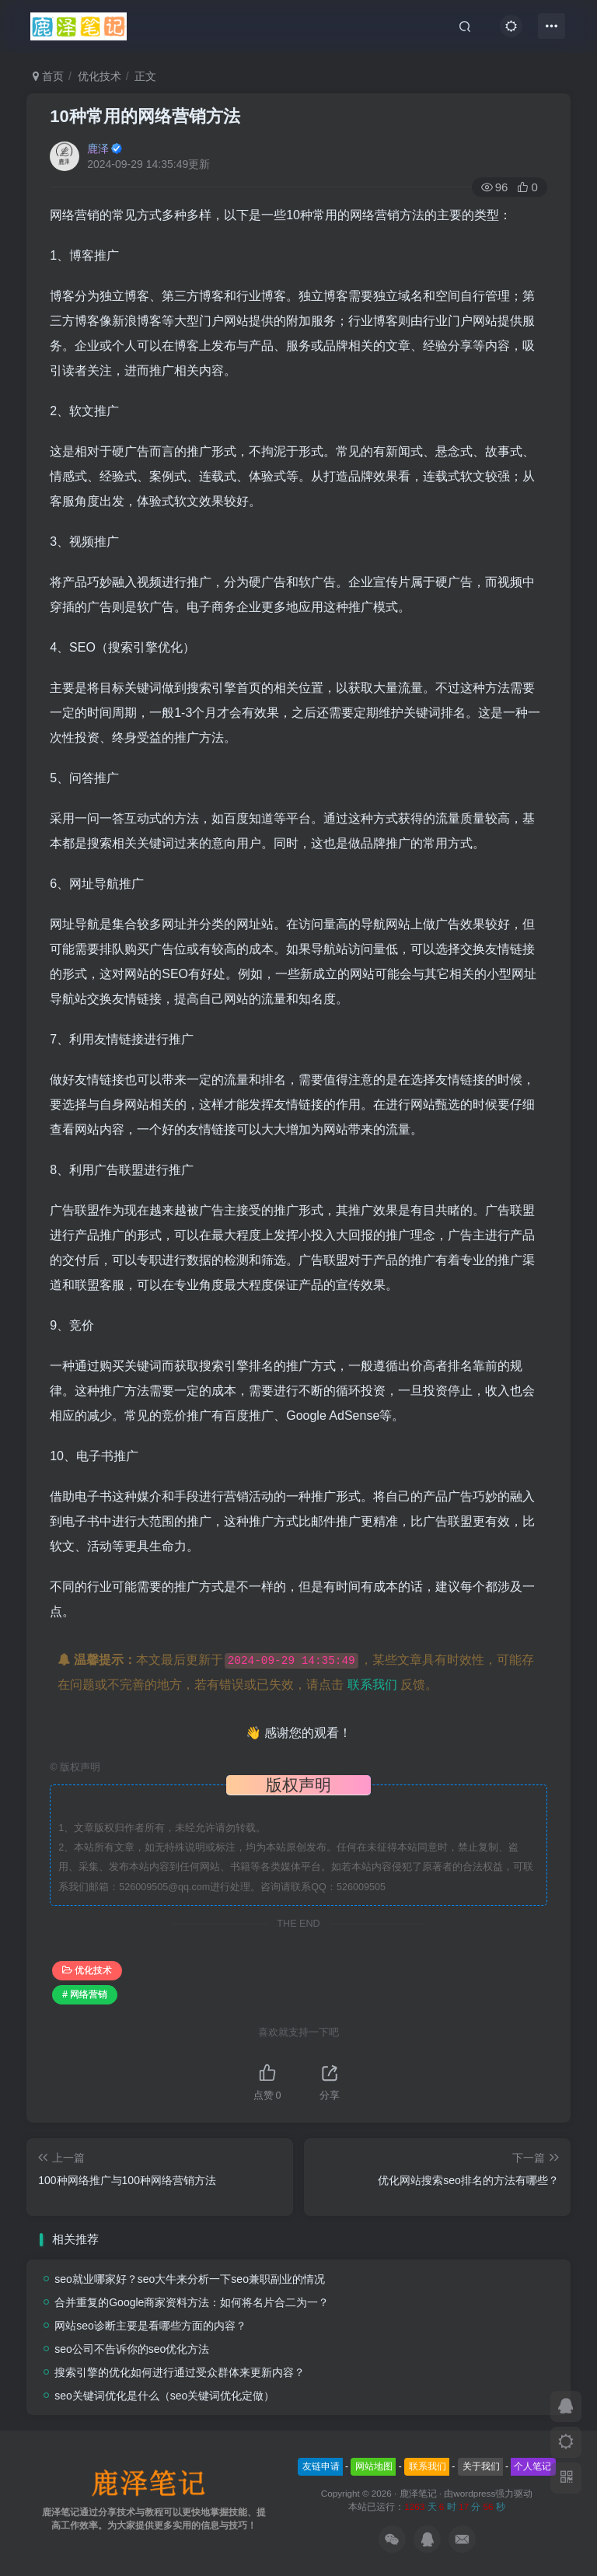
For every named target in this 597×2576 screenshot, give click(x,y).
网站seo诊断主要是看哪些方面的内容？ (150, 2325)
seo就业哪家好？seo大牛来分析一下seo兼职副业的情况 (189, 2279)
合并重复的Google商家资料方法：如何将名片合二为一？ (191, 2302)
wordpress (474, 2493)
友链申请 (321, 2466)
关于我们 (481, 2466)
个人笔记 (532, 2466)
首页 (48, 76)
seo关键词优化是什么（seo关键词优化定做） (164, 2395)
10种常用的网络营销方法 (144, 116)
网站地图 (374, 2466)
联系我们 (372, 1684)
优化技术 (99, 76)
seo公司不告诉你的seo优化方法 (131, 2349)
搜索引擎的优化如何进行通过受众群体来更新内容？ (179, 2372)
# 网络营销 (84, 1994)
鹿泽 (98, 148)
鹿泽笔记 (418, 2493)
